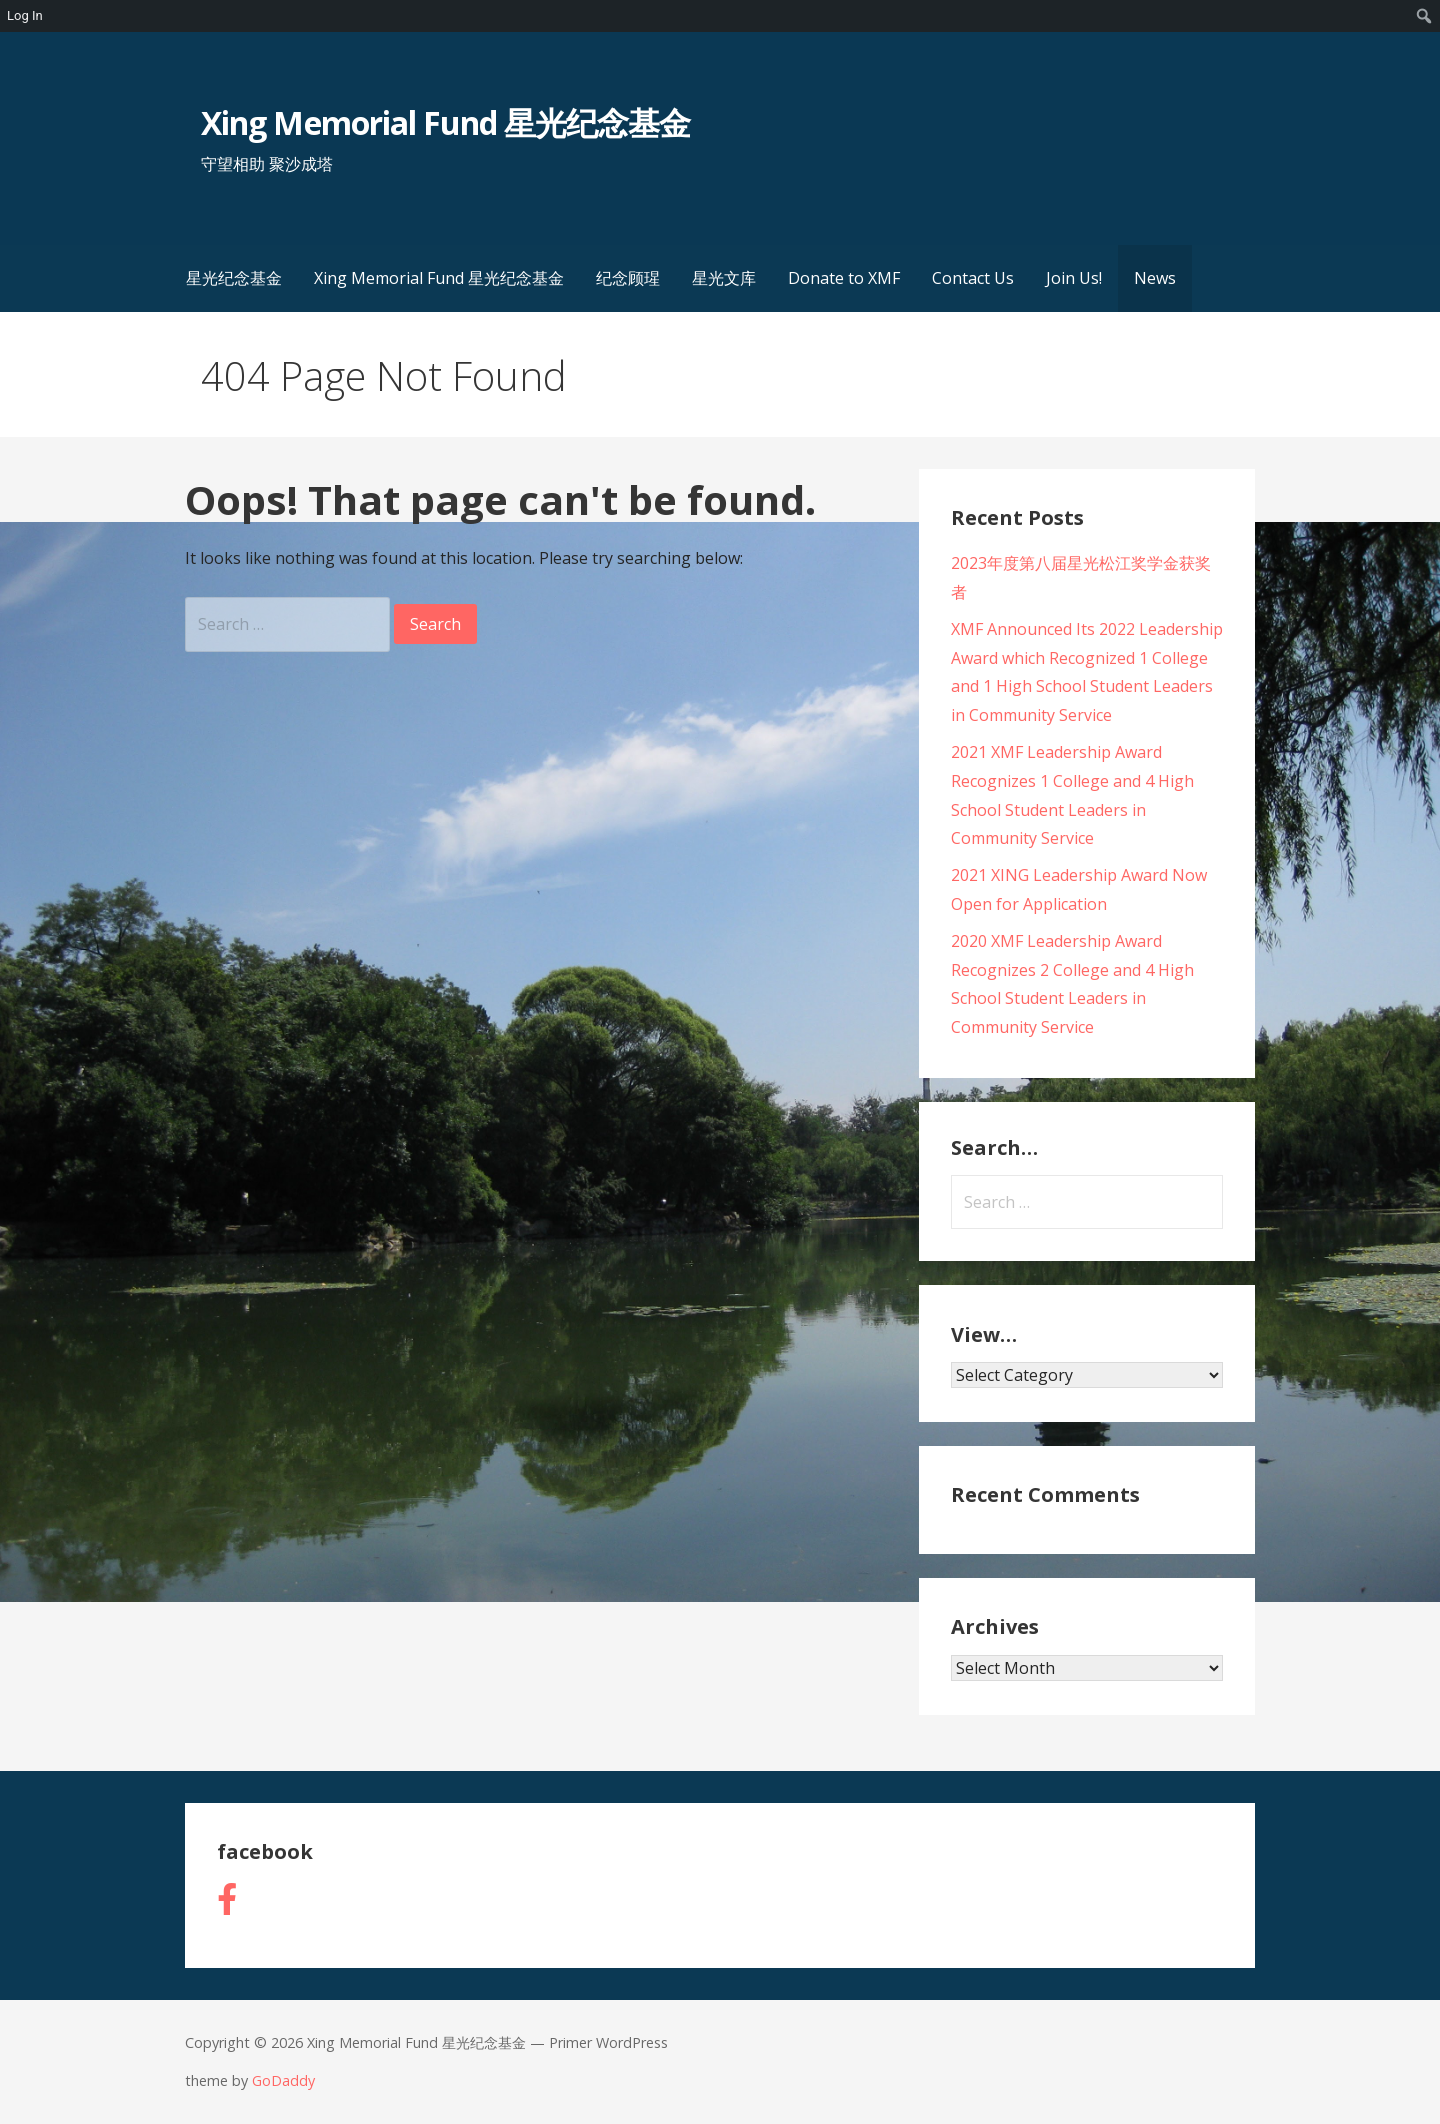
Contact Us (973, 278)
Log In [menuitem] (25, 15)
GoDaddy (283, 2080)
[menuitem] (1424, 16)
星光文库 (724, 278)
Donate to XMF (844, 278)
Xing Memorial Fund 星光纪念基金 (445, 122)
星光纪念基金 (234, 278)
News (1155, 278)
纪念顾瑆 (628, 278)
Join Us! (1074, 278)
